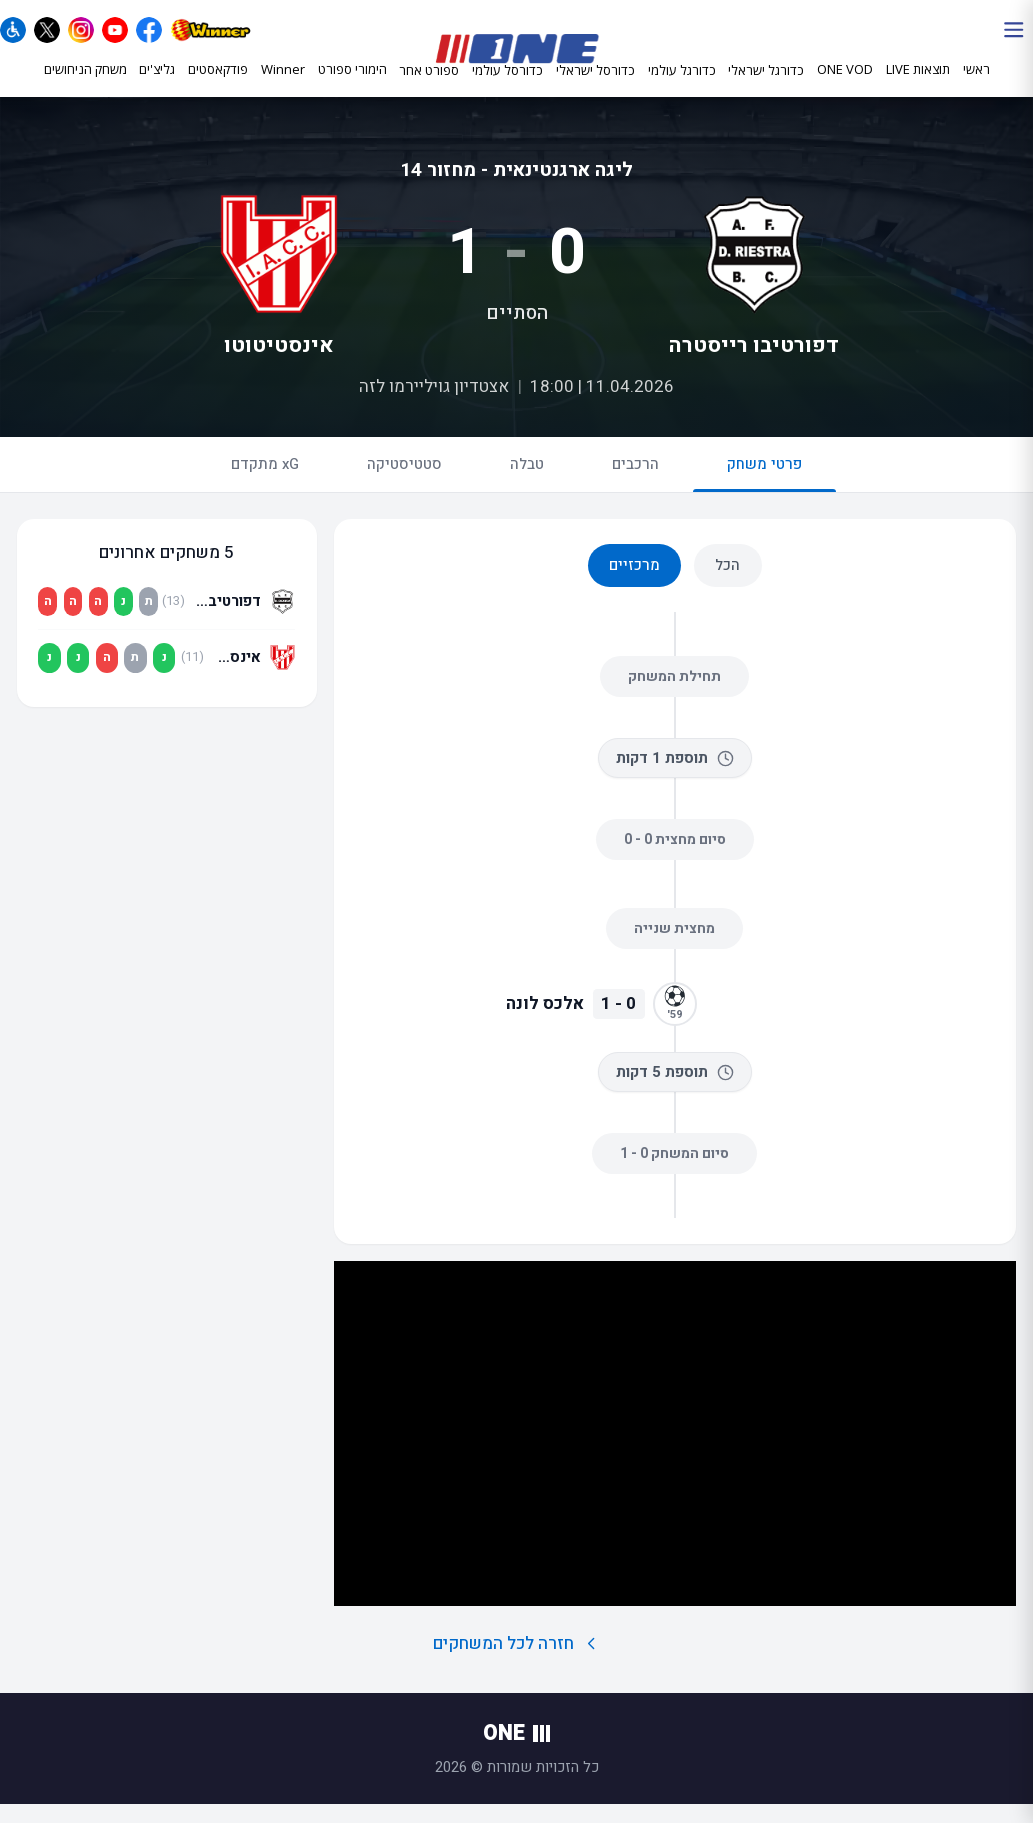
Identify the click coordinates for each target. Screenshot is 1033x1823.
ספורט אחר (429, 88)
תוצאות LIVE (918, 87)
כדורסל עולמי (507, 88)
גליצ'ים (157, 87)
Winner (283, 87)
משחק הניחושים (85, 87)
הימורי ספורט (352, 87)
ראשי (976, 87)
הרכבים (635, 483)
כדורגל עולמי (682, 88)
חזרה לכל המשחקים (516, 1662)
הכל (727, 584)
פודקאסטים (218, 87)
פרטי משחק (764, 491)
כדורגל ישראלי (766, 88)
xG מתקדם (265, 483)
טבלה (527, 483)
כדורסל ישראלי (595, 88)
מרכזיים (634, 584)
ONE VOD (845, 87)
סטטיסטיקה (404, 483)
